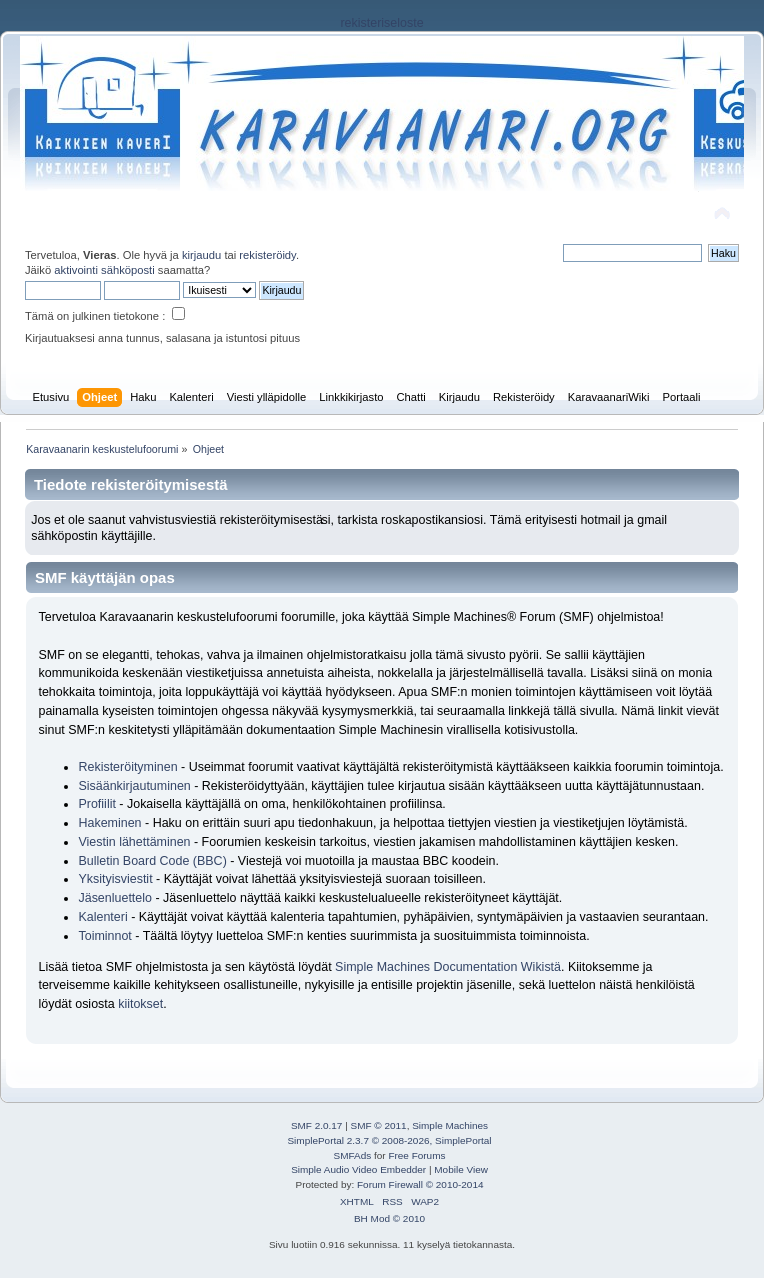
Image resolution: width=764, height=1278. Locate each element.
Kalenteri (102, 917)
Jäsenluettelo (114, 898)
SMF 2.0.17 (317, 1125)
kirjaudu (201, 255)
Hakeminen (109, 823)
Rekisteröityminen (127, 767)
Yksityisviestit (115, 879)
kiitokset (140, 1004)
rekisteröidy (267, 255)
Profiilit (96, 804)
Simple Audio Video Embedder (358, 1169)
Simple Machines (450, 1125)
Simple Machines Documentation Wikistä (448, 967)
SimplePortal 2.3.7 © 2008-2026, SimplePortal (389, 1140)
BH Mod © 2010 (389, 1218)
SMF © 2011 (379, 1125)
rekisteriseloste (381, 23)
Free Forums (416, 1155)
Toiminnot (104, 936)
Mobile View (461, 1169)
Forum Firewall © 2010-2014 (420, 1184)
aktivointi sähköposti (104, 270)
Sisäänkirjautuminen (134, 786)
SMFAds (353, 1155)
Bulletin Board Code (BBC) (154, 861)
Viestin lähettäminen (134, 842)
